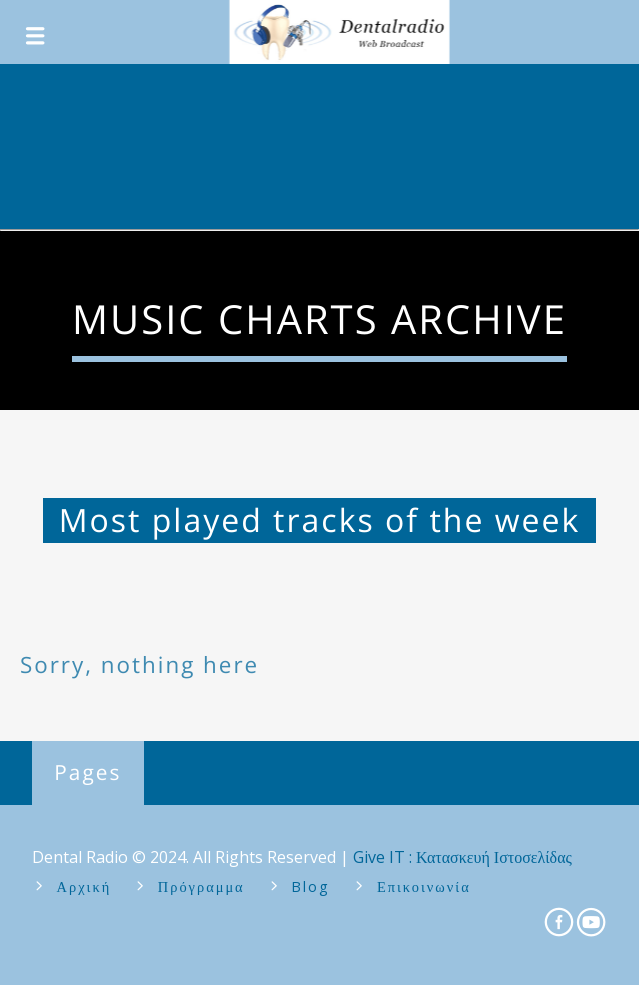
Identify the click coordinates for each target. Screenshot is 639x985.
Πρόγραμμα (201, 886)
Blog (310, 886)
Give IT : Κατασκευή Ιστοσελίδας (462, 857)
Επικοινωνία (424, 886)
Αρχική (84, 886)
